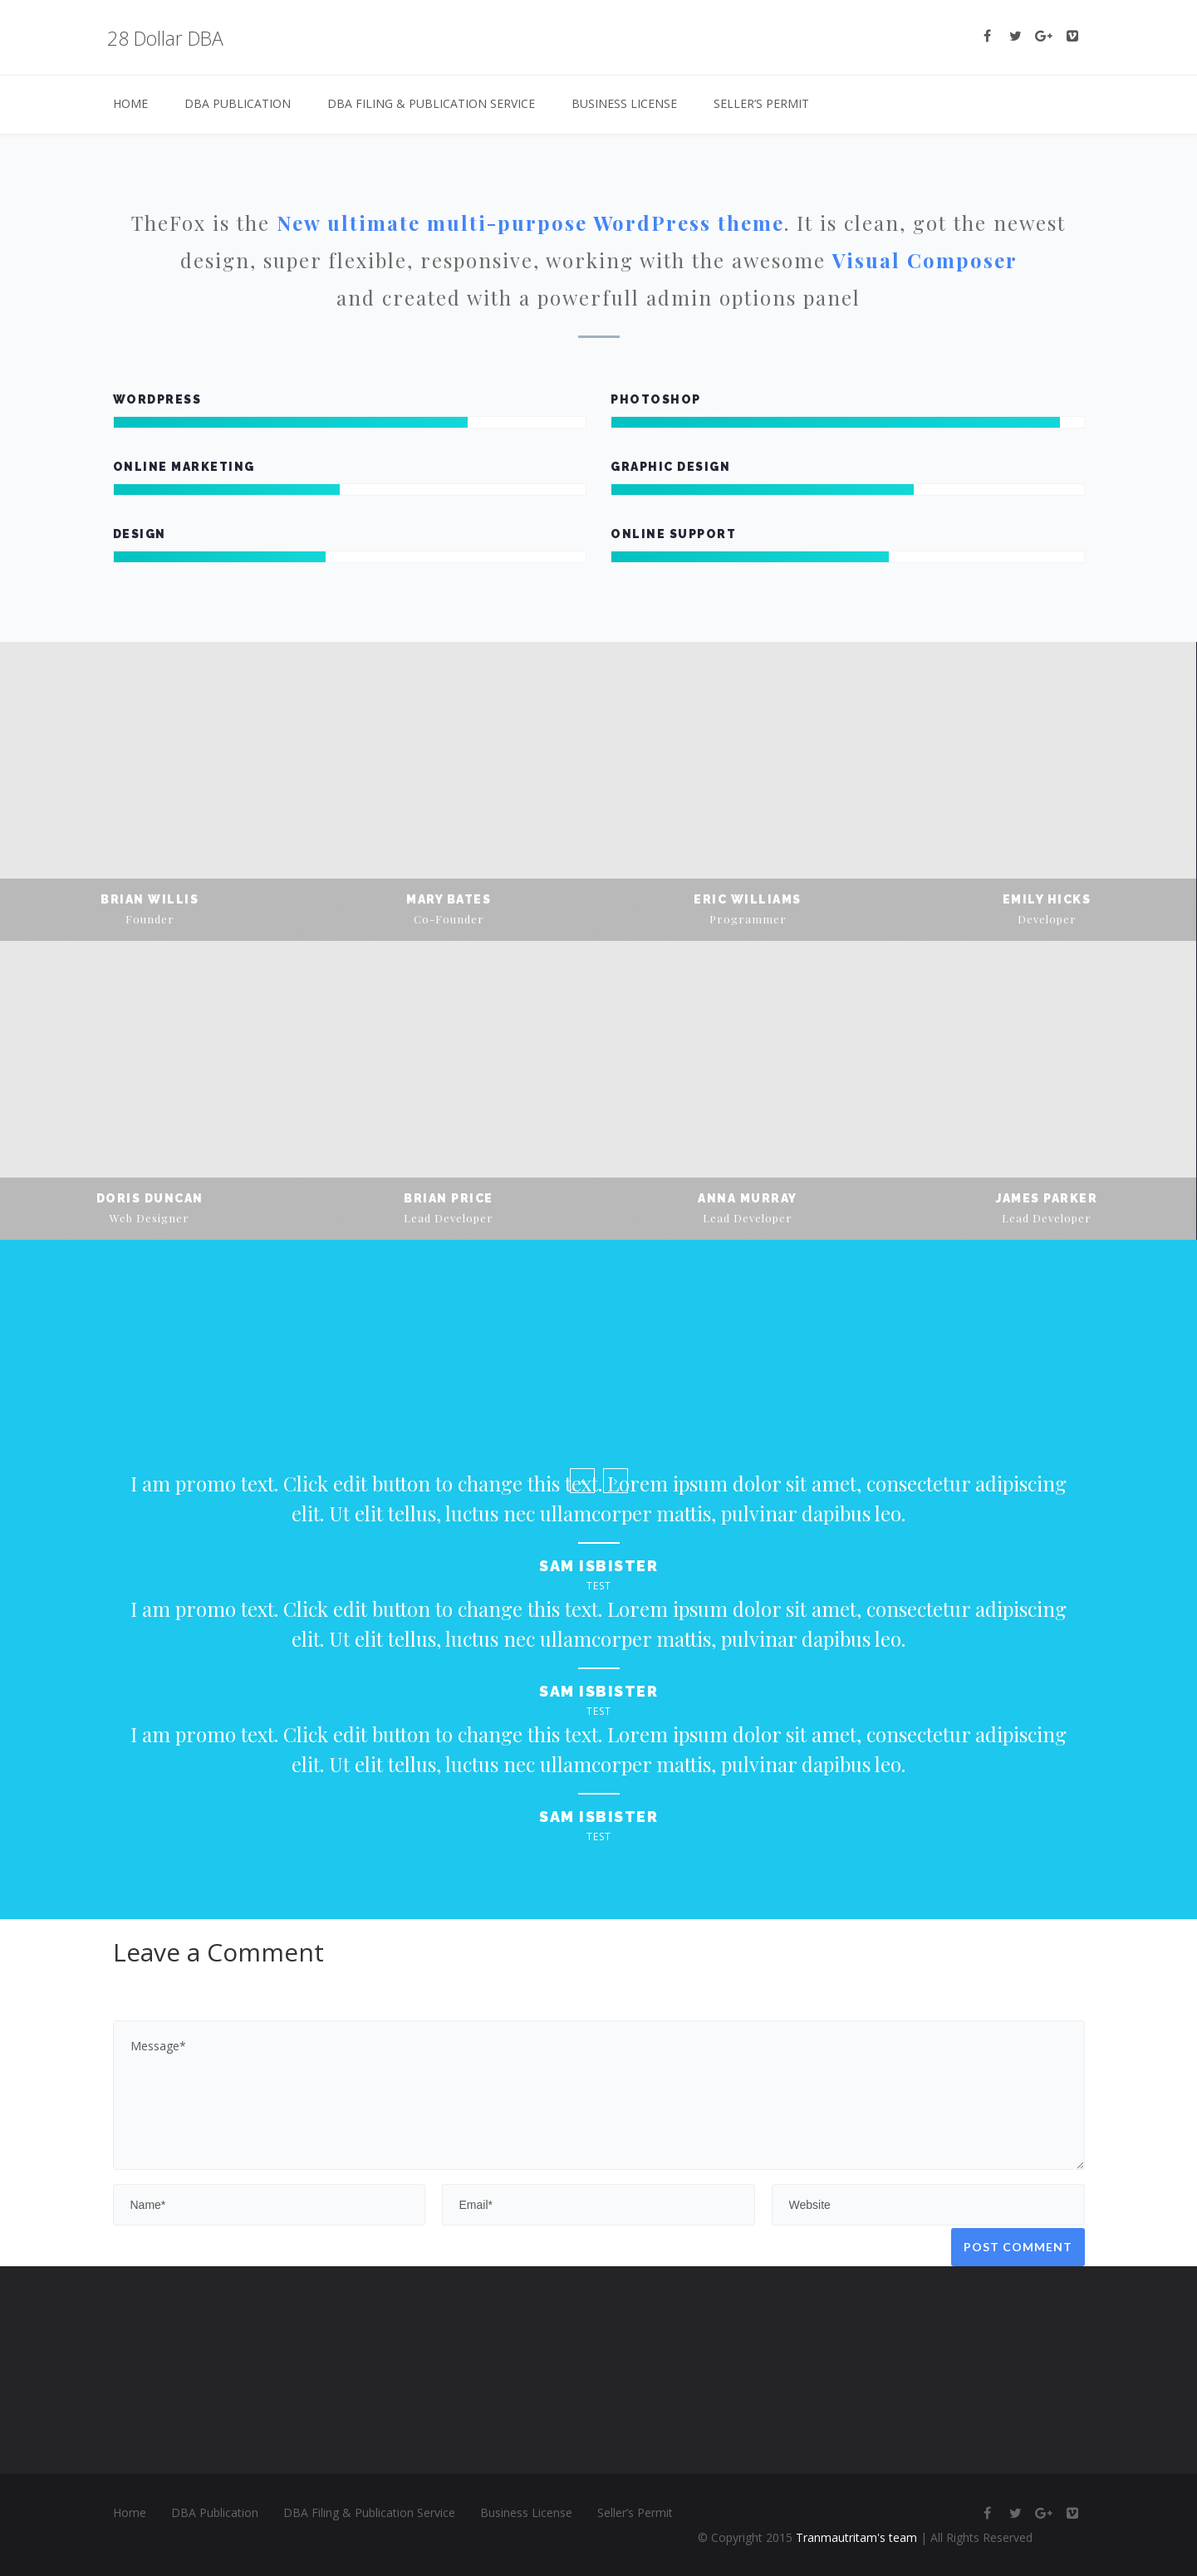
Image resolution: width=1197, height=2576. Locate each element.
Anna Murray (747, 1198)
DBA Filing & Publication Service (431, 103)
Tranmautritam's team (856, 2537)
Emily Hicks (1047, 899)
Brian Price (448, 1198)
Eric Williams (748, 899)
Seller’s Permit (761, 103)
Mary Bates (448, 899)
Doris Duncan (150, 1198)
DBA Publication (237, 103)
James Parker (1046, 1198)
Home (130, 103)
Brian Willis (150, 899)
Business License (624, 103)
